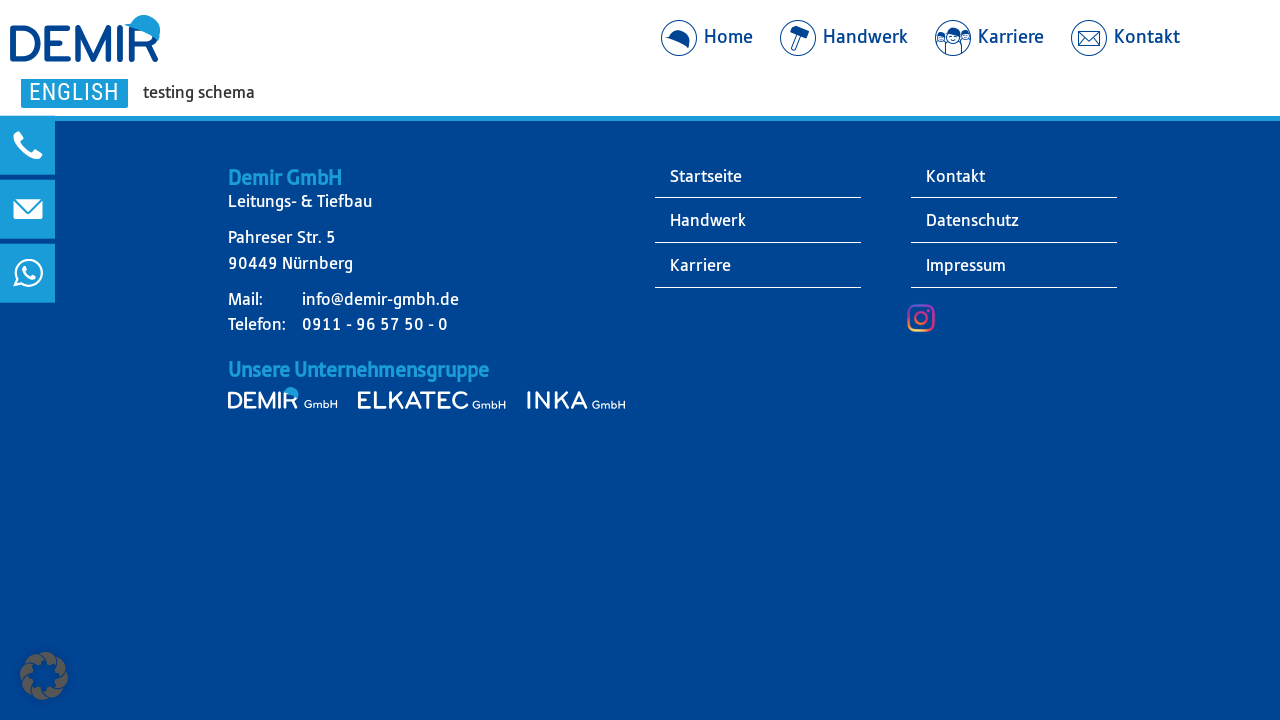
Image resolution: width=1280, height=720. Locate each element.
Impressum (966, 265)
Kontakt (955, 176)
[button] (44, 676)
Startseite (706, 176)
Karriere (700, 265)
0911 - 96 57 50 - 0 (375, 324)
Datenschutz (972, 220)
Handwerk (708, 220)
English (74, 92)
